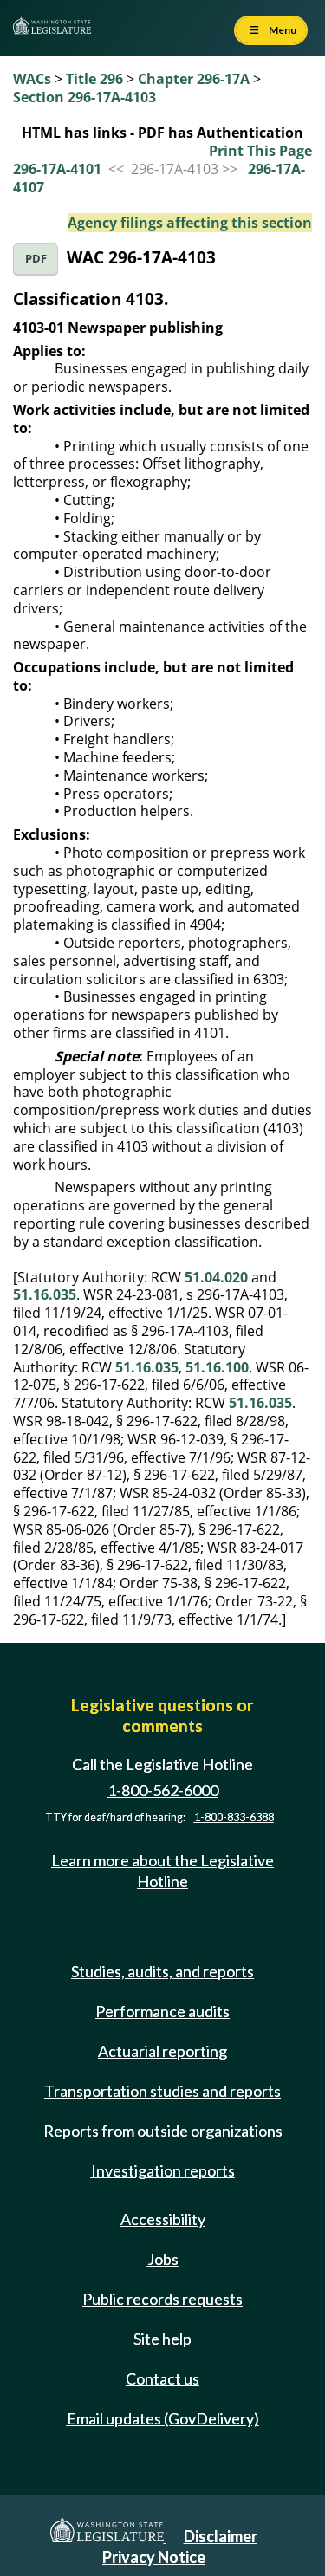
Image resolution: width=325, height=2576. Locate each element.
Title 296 (94, 78)
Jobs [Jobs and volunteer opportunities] (163, 2258)
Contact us (162, 2378)
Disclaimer (220, 2536)
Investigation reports (163, 2170)
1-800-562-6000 (162, 1790)
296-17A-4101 (57, 168)
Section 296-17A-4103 (84, 97)
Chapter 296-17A (194, 78)
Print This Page (260, 150)
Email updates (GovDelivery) (163, 2418)
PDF (36, 258)
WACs (32, 78)
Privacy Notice (153, 2556)
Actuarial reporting (162, 2050)
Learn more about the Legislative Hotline (162, 1870)
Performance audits (162, 2011)
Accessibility (162, 2219)
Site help (162, 2338)
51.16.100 (217, 1367)
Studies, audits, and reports (162, 1971)
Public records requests (162, 2298)
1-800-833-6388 (234, 1817)
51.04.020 (216, 1277)
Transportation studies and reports (162, 2090)
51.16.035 (44, 1294)
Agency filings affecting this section (190, 222)
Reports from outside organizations (163, 2130)
